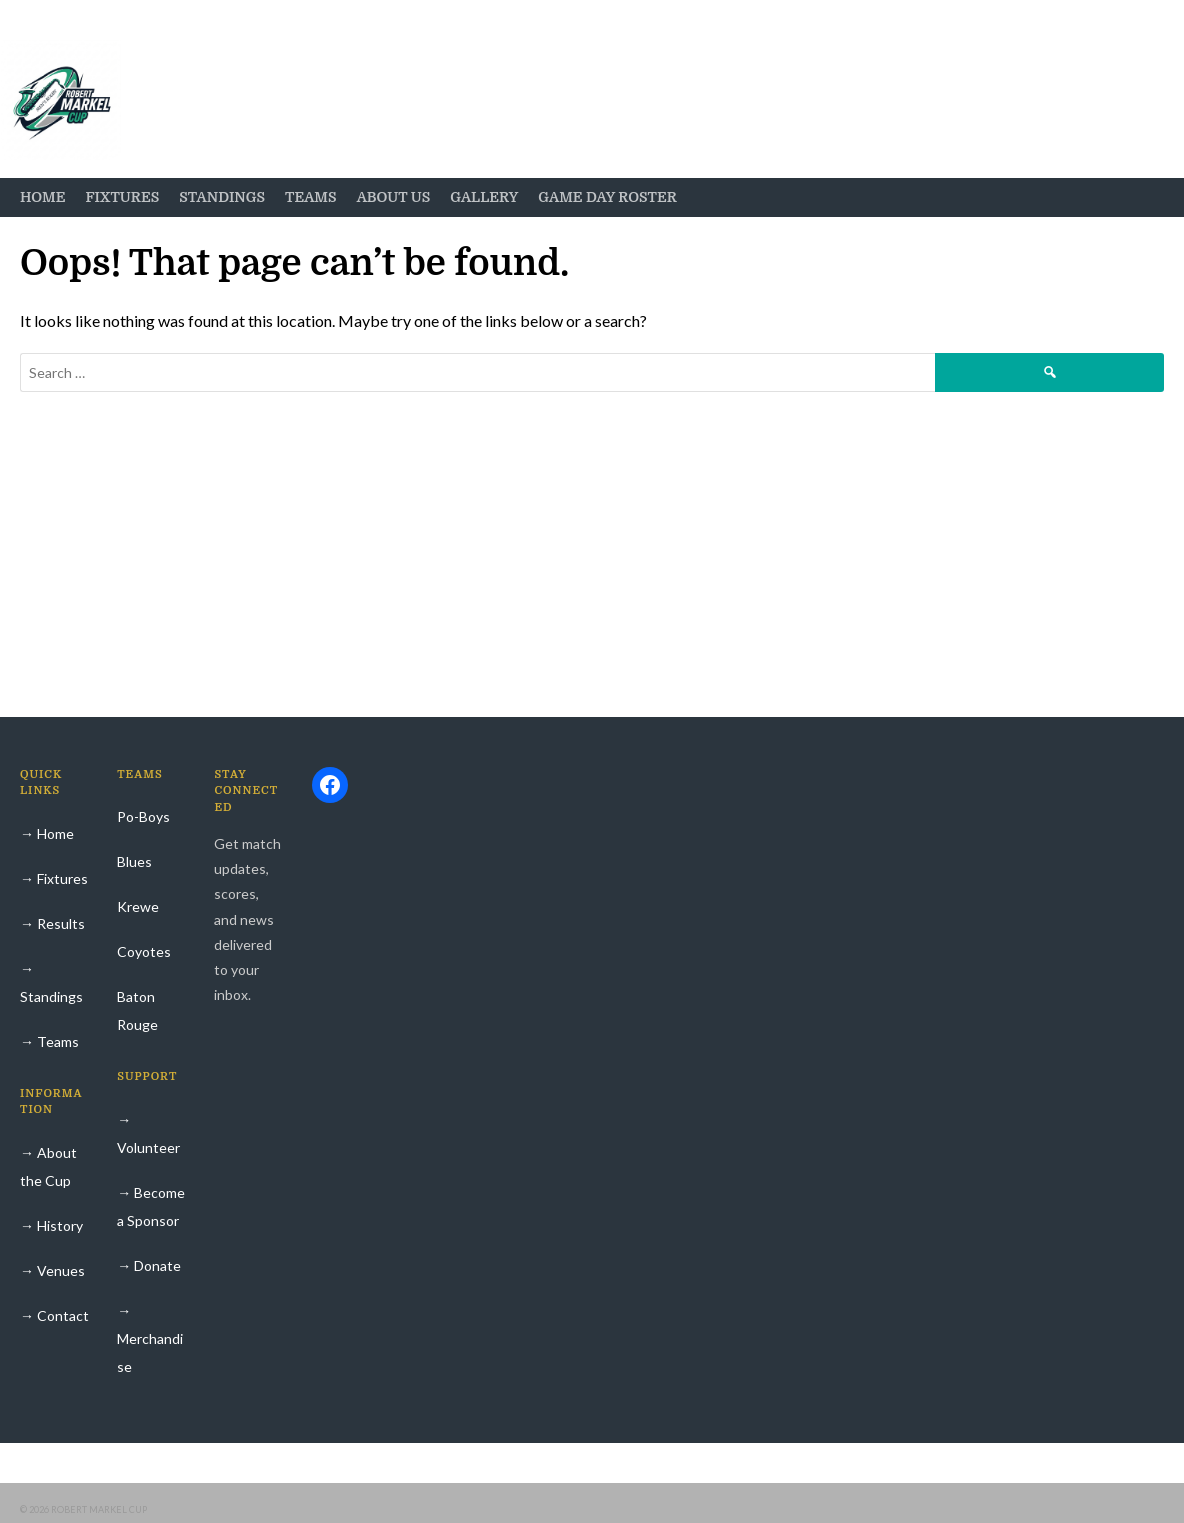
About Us (394, 197)
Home (42, 197)
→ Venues (52, 1270)
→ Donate (149, 1265)
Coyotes (144, 951)
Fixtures (122, 197)
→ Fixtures (54, 878)
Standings (222, 197)
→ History (51, 1225)
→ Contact (54, 1315)
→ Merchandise (150, 1338)
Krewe (138, 906)
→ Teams (49, 1041)
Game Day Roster (607, 197)
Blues (134, 861)
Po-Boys (143, 816)
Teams (311, 197)
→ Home (47, 833)
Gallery (484, 197)
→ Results (52, 923)
